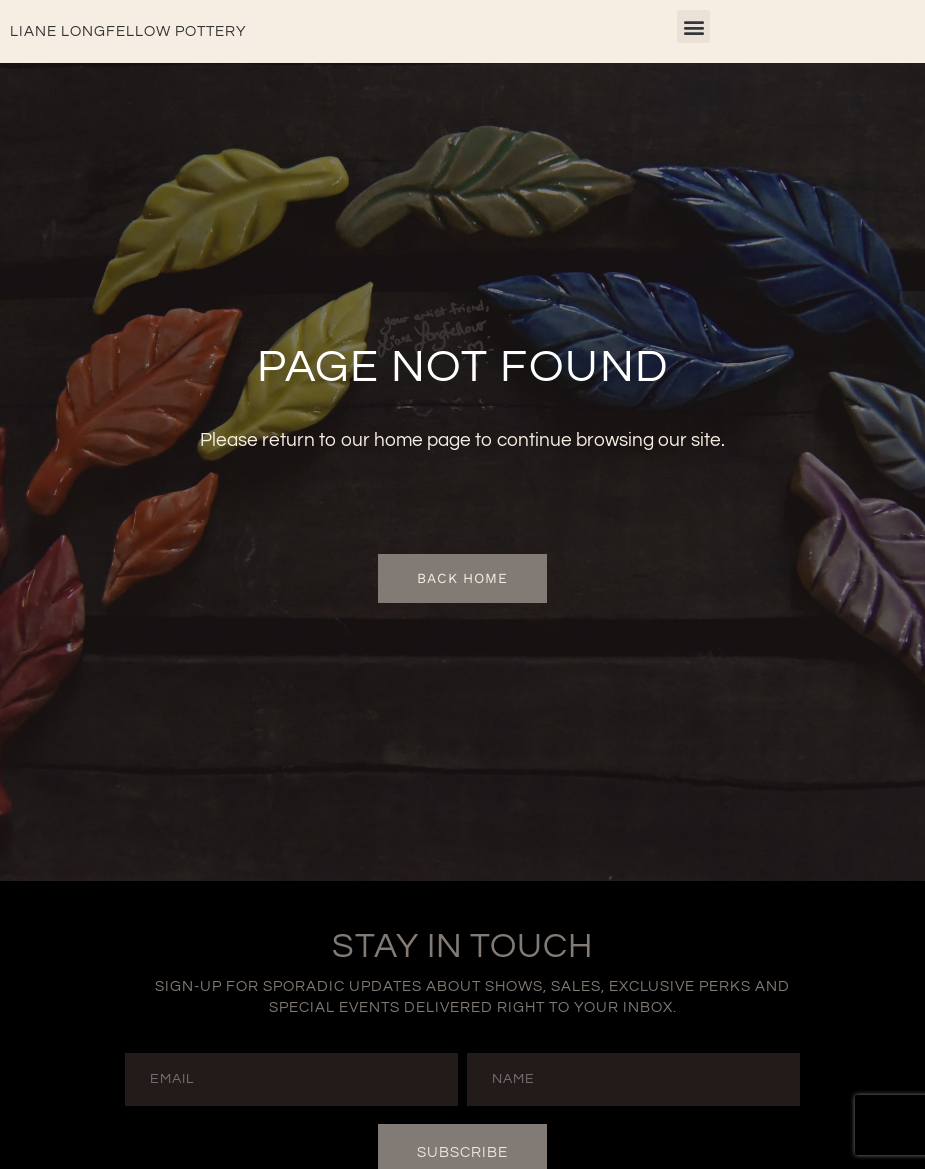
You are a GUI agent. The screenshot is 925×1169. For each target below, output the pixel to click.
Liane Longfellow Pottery (128, 31)
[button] (693, 26)
